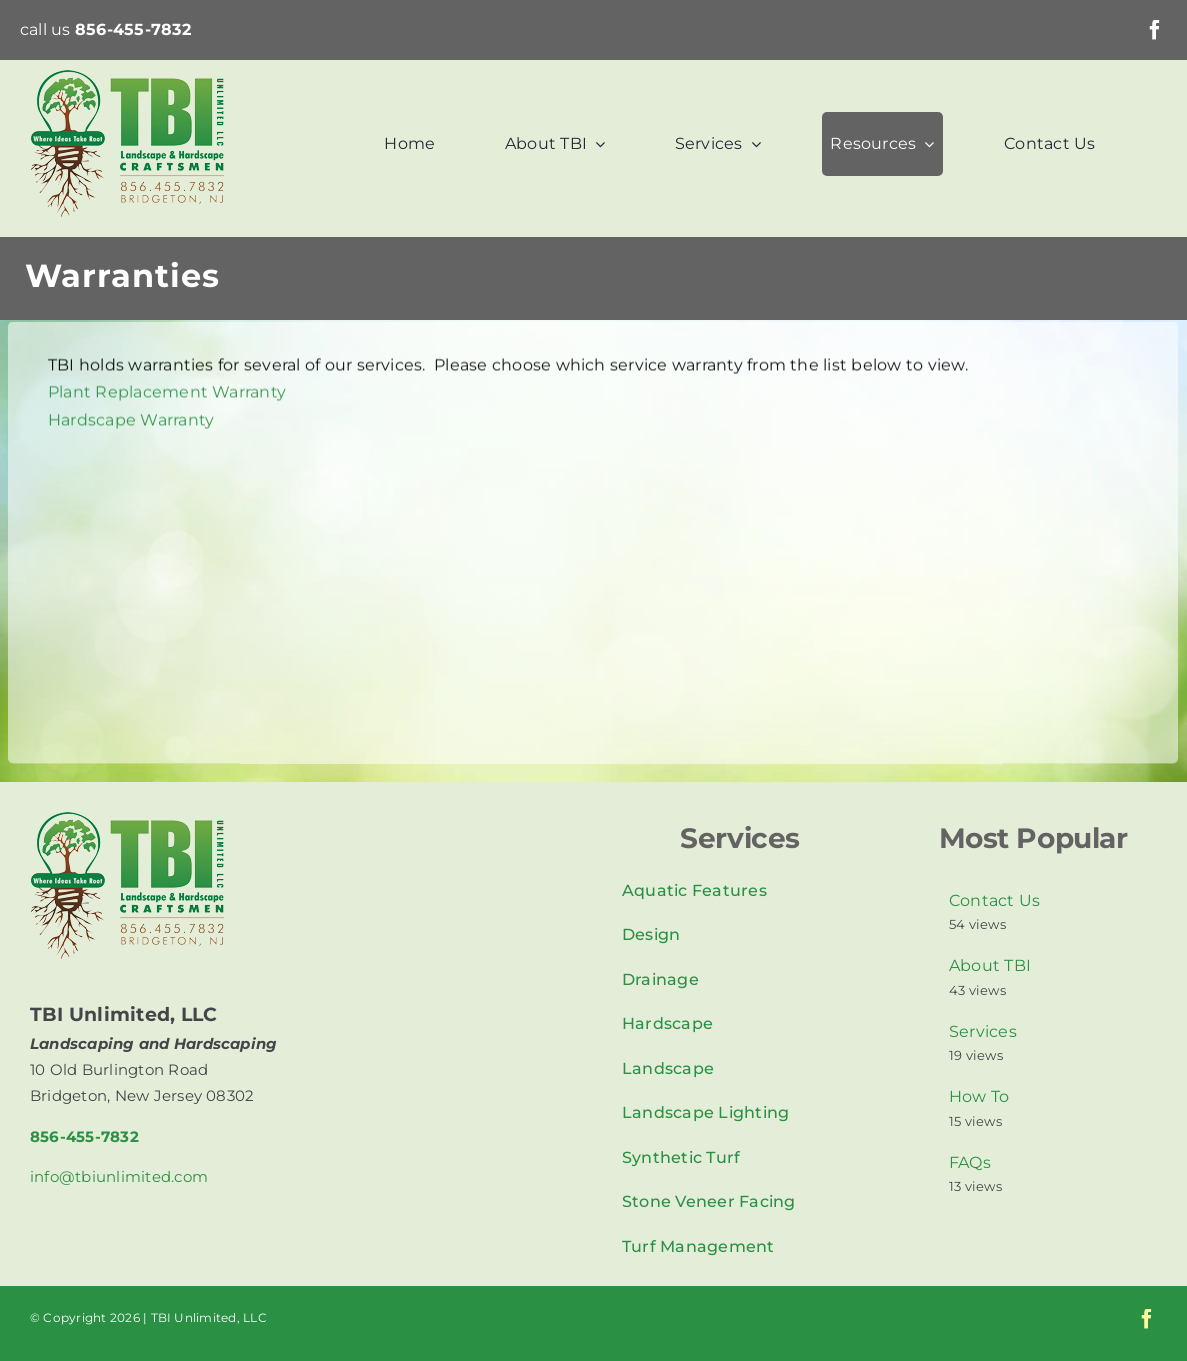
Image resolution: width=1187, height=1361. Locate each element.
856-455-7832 (133, 29)
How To (979, 1096)
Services (983, 1031)
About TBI (990, 965)
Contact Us (994, 900)
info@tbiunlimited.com (119, 1176)
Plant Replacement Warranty (167, 394)
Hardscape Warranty (131, 422)
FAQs (970, 1162)
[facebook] (1155, 30)
